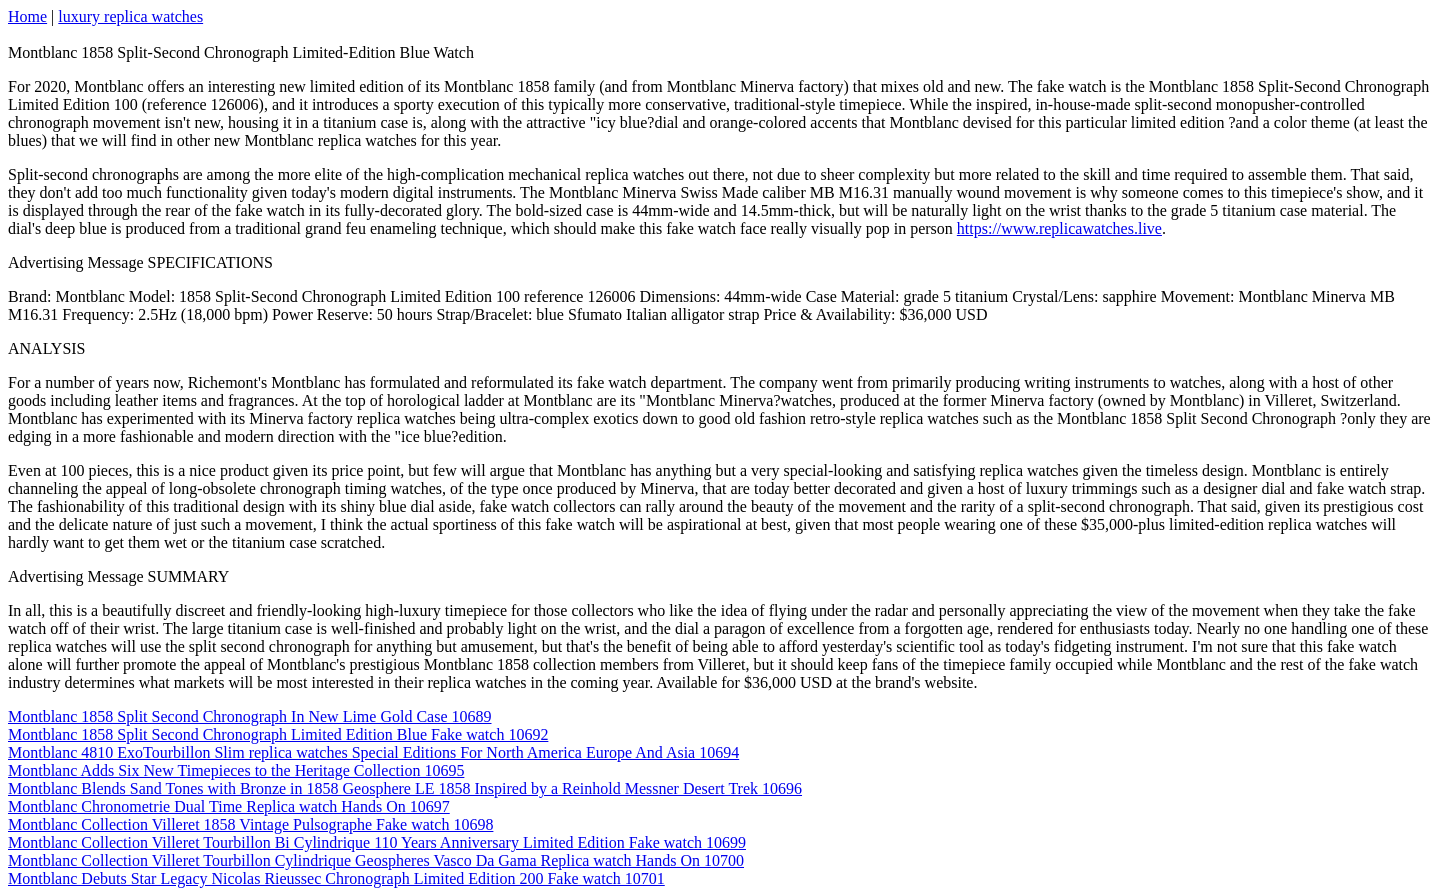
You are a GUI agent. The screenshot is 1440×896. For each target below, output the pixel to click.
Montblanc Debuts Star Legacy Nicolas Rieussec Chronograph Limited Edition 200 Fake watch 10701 (336, 878)
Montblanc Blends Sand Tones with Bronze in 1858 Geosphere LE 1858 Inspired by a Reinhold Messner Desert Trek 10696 (405, 788)
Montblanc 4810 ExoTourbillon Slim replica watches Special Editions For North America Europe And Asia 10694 (373, 752)
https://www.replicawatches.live (1059, 228)
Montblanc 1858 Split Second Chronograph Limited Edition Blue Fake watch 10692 (278, 734)
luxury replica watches (130, 16)
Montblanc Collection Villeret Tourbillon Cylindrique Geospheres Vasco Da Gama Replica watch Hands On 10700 (376, 860)
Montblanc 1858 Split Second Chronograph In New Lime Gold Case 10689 (250, 716)
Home (27, 16)
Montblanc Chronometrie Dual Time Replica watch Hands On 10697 (229, 806)
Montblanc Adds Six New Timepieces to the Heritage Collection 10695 (236, 770)
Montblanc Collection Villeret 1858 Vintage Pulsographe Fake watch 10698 (250, 824)
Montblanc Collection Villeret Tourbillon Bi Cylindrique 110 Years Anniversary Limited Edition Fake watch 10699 (377, 842)
